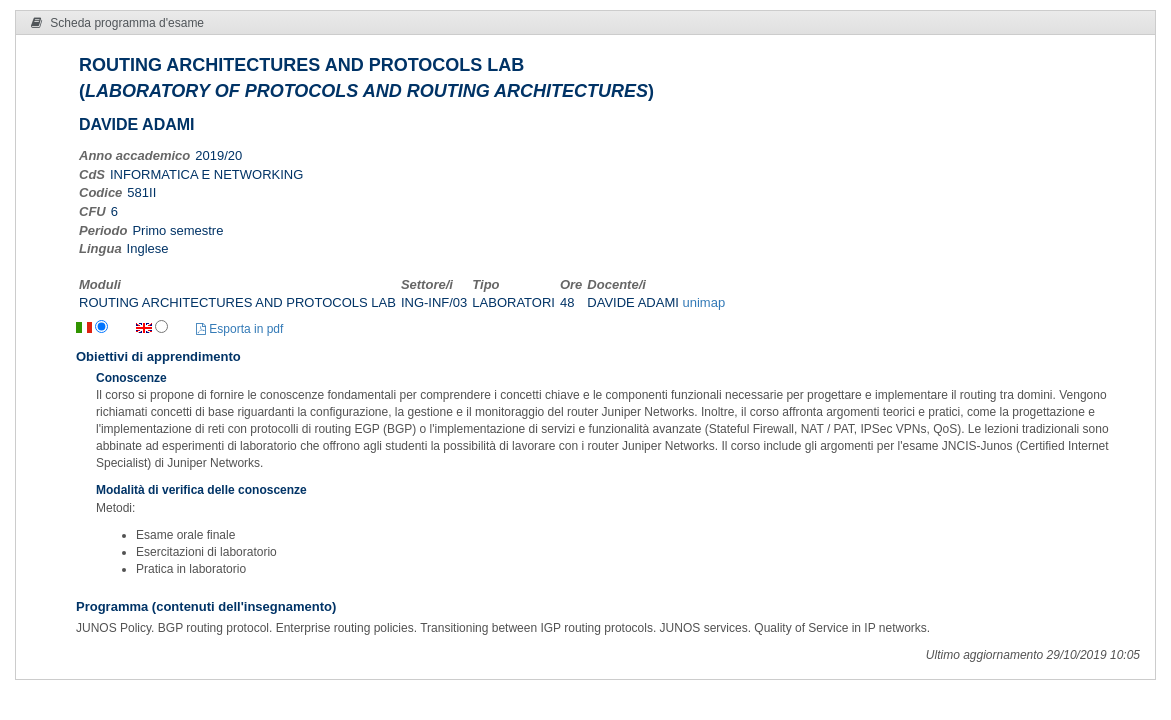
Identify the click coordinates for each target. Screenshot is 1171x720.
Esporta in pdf (239, 329)
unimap (703, 302)
